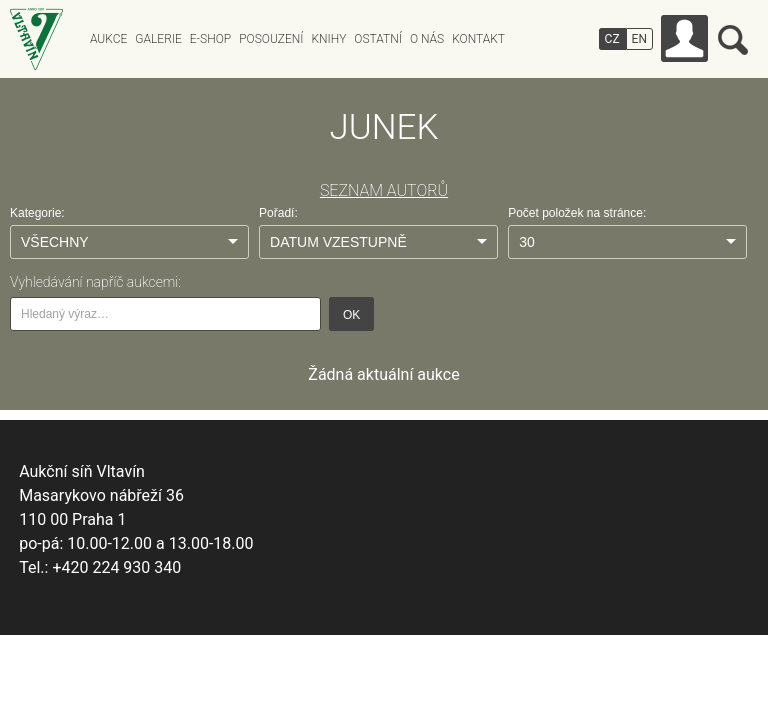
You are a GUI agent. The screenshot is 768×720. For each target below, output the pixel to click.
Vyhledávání (733, 40)
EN (639, 39)
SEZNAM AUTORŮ (384, 190)
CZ (612, 39)
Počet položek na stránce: (577, 213)
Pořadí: (278, 213)
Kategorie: (37, 213)
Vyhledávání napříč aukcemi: (95, 282)
